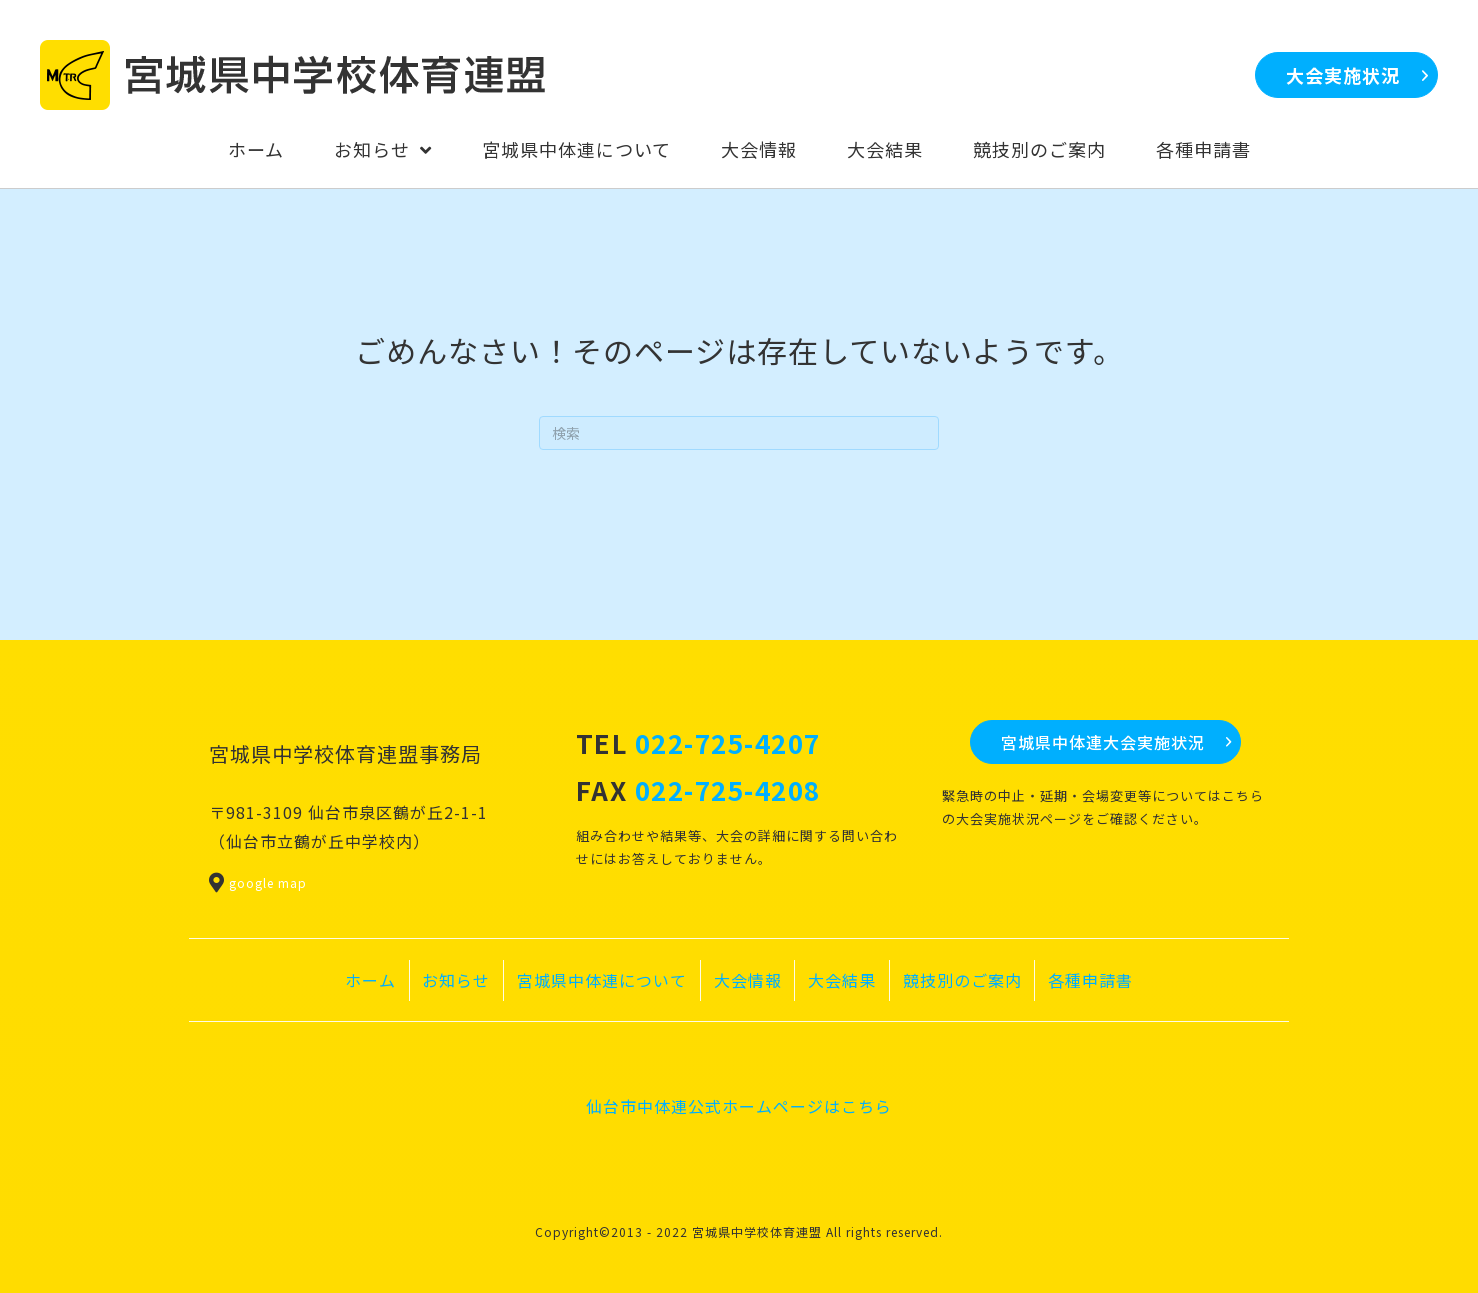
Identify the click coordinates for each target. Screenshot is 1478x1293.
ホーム (370, 980)
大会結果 (842, 980)
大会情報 (748, 980)
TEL (698, 742)
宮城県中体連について (602, 980)
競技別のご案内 (962, 980)
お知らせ (456, 980)
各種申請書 (1090, 980)
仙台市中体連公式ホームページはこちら (739, 1106)
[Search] (739, 433)
